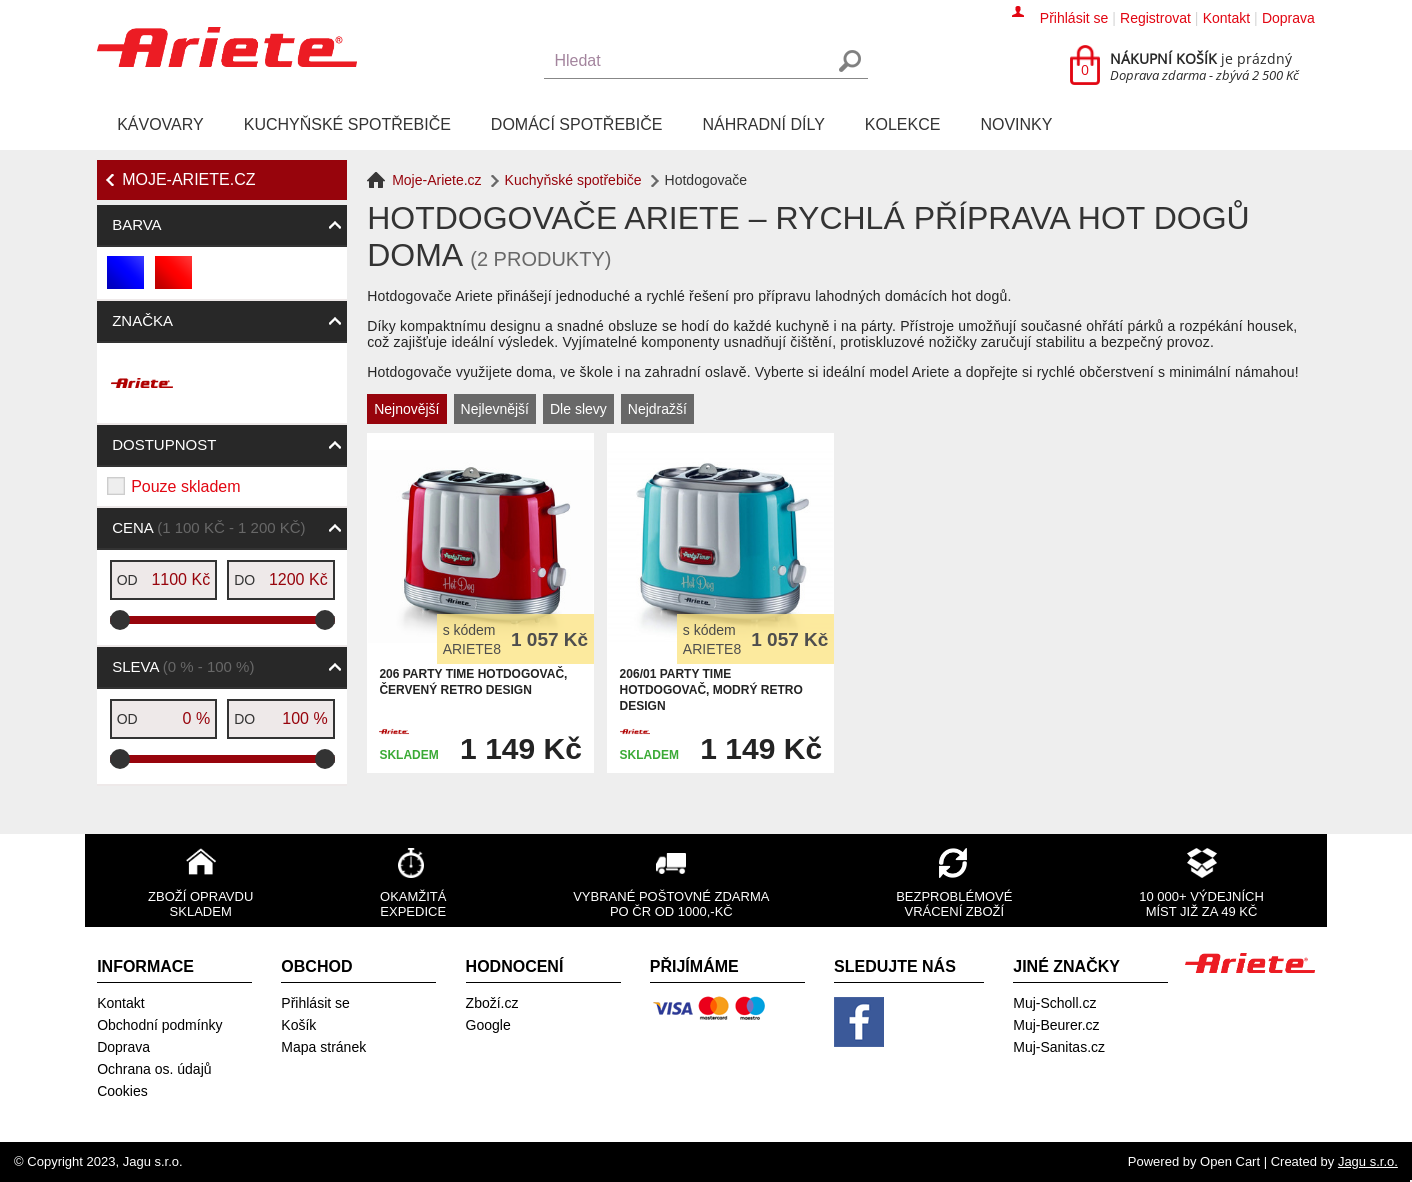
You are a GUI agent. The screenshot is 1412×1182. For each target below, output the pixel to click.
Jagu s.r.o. (1368, 1161)
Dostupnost (164, 444)
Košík (298, 1025)
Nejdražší (657, 409)
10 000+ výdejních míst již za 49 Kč (1201, 904)
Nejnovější (406, 409)
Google (488, 1025)
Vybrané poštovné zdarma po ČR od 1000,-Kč (671, 904)
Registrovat (1155, 18)
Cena (208, 527)
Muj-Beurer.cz (1056, 1025)
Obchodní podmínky (159, 1025)
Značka (142, 320)
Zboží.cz (492, 1003)
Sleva (183, 666)
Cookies (122, 1091)
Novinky (1016, 124)
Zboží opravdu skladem (200, 904)
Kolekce (903, 124)
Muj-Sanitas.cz (1059, 1047)
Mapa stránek (323, 1047)
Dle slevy (578, 409)
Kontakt (1226, 18)
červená (174, 280)
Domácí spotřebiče (577, 124)
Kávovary (160, 124)
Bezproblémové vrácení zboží (954, 904)
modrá (126, 280)
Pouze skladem (185, 486)
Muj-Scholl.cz (1054, 1003)
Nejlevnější (495, 409)
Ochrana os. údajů (154, 1069)
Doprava (1288, 18)
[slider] (120, 620)
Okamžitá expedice (413, 904)
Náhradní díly (763, 124)
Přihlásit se (1074, 18)
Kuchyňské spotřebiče (347, 124)
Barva (136, 224)
